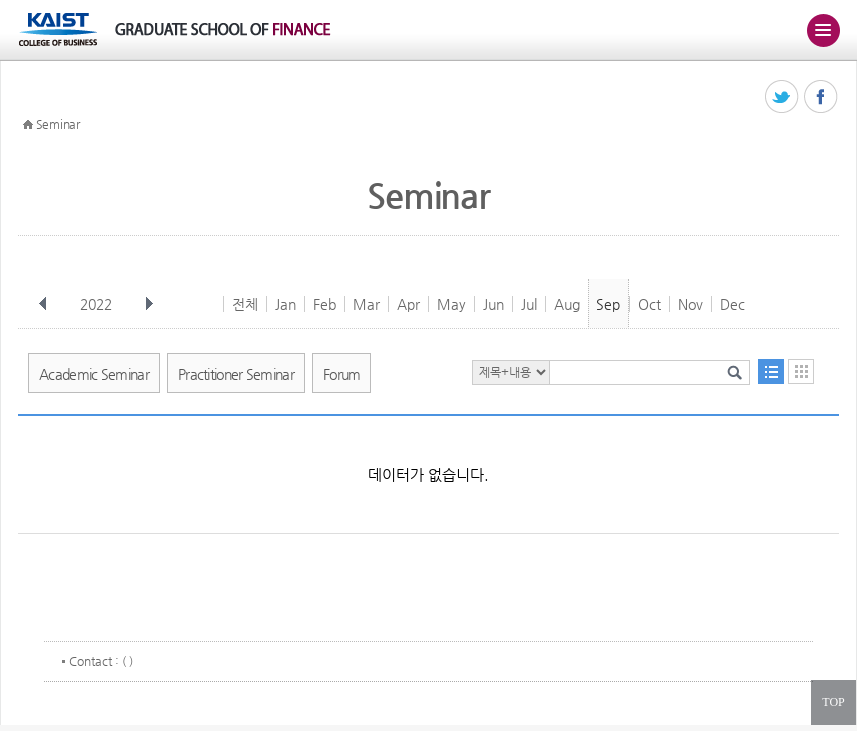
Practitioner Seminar (236, 374)
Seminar (58, 124)
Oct (649, 304)
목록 (771, 371)
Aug (567, 304)
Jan (285, 304)
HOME (28, 125)
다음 (149, 304)
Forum (342, 374)
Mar (366, 304)
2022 (98, 304)
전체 (245, 304)
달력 (801, 371)
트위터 (782, 97)
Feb (324, 304)
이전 (43, 304)
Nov (690, 304)
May (451, 304)
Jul (529, 304)
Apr (408, 304)
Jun (493, 304)
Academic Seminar (94, 374)
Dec (732, 304)
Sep (608, 304)
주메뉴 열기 (823, 30)
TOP (833, 702)
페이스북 (821, 97)
